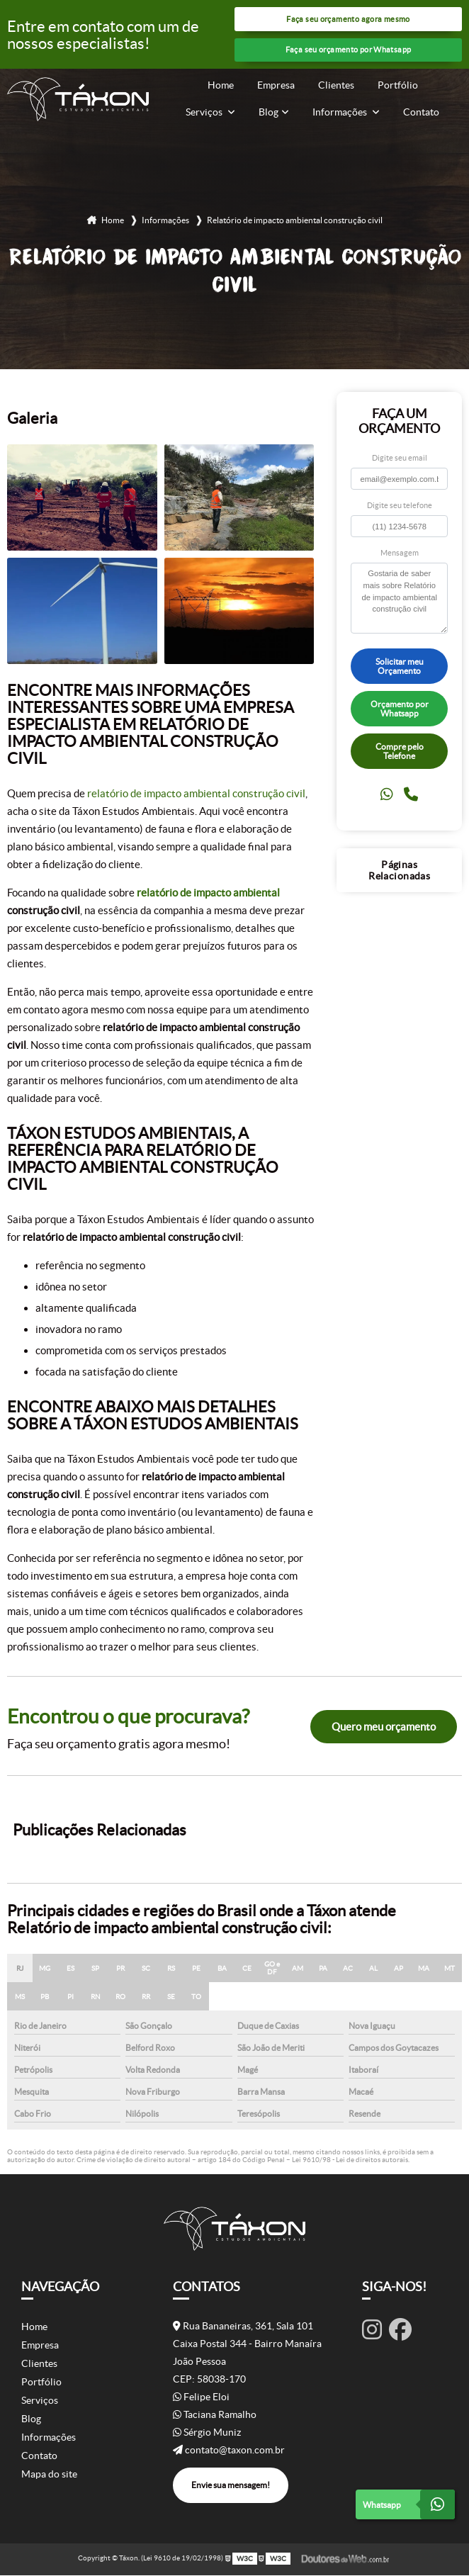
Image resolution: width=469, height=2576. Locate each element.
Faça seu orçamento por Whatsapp (349, 51)
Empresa (276, 85)
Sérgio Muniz (207, 2433)
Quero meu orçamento (384, 1727)
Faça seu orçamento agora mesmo (347, 19)
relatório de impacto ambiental (208, 894)
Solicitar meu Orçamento (399, 667)
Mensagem (399, 553)
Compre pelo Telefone (399, 752)
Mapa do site (49, 2474)
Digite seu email (399, 459)
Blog (268, 112)
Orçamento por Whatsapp (400, 709)
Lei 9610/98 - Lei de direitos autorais (350, 2161)
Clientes (336, 85)
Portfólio (398, 85)
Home (221, 85)
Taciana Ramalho (214, 2415)
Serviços (205, 112)
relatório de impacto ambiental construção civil (196, 795)
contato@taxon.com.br (229, 2450)
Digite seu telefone (399, 506)
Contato (421, 112)
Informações (340, 112)
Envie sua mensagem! (230, 2485)
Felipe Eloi (201, 2397)
